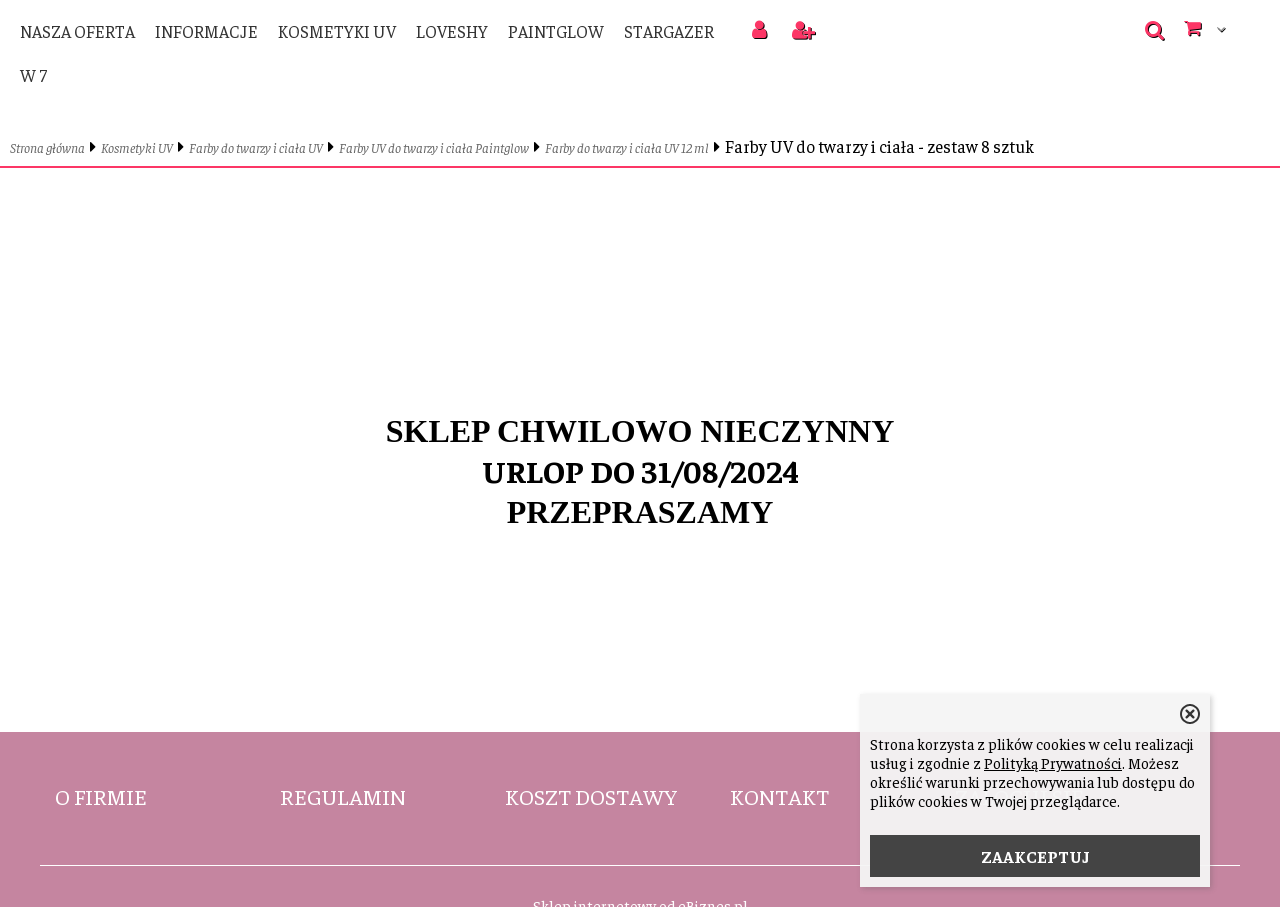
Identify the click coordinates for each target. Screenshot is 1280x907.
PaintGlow (556, 31)
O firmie (101, 796)
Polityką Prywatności (1053, 762)
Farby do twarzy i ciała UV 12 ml (627, 147)
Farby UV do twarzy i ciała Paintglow (434, 147)
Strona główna (47, 147)
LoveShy (452, 31)
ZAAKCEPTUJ (1035, 856)
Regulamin (343, 796)
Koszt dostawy (591, 796)
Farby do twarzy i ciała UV (256, 147)
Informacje (206, 31)
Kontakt (779, 796)
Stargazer (669, 31)
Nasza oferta (77, 31)
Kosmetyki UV (337, 31)
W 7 (33, 75)
